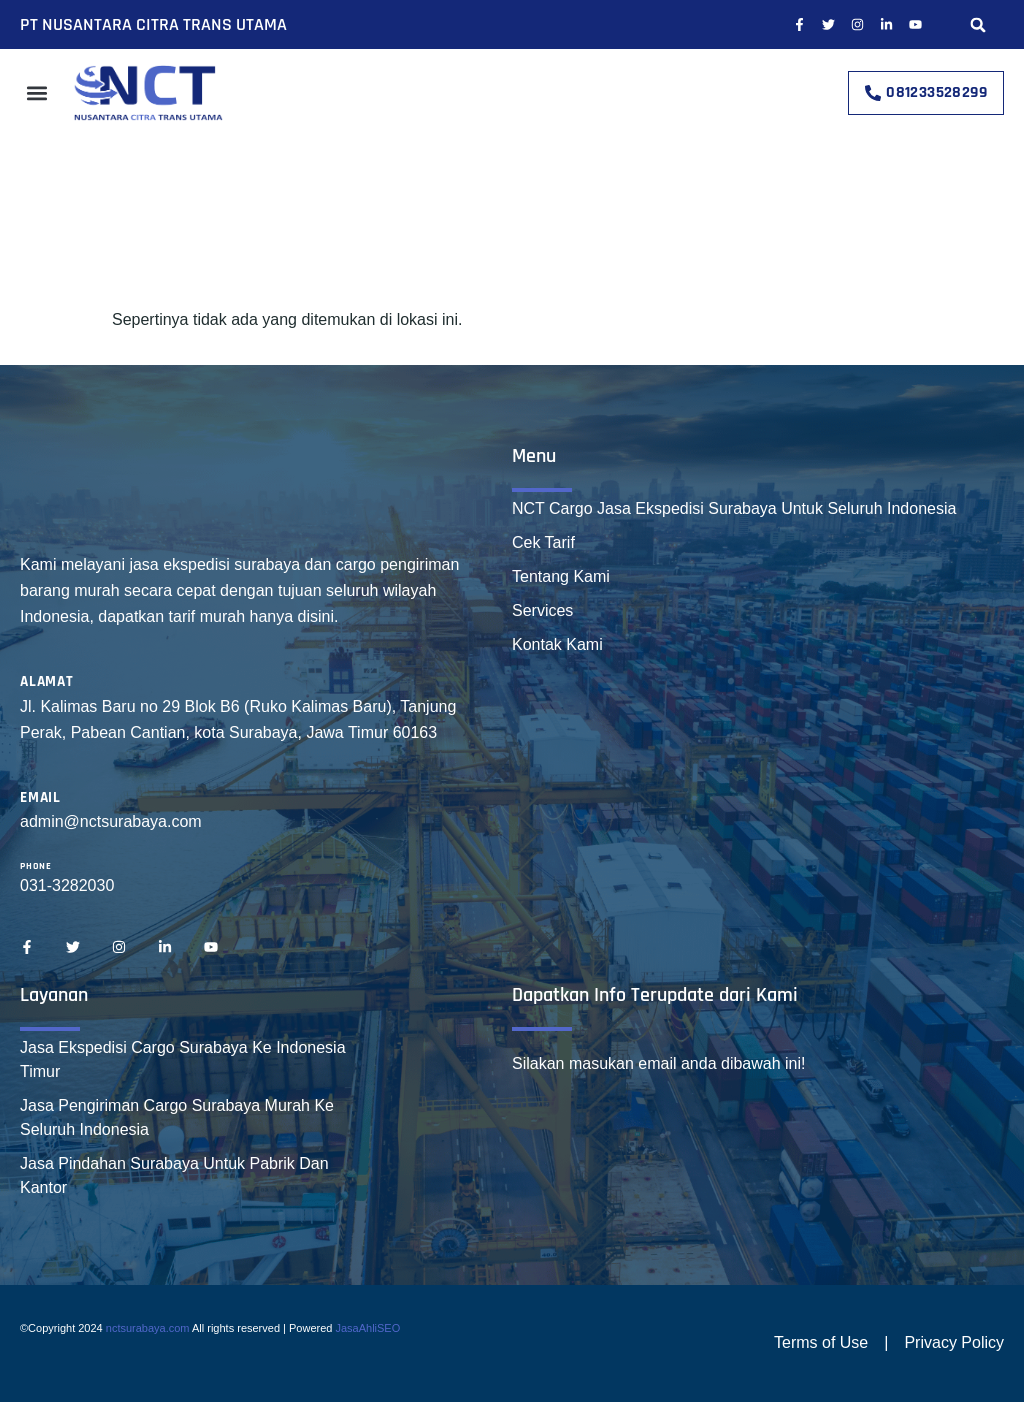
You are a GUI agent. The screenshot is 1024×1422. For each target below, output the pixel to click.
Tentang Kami (561, 576)
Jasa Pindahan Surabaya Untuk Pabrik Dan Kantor (174, 1175)
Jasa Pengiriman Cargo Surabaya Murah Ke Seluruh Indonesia (177, 1117)
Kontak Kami (557, 644)
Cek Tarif (543, 542)
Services (542, 610)
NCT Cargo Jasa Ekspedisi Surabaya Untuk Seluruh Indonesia (734, 508)
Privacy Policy (954, 1342)
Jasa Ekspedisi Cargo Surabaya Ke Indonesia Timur (183, 1059)
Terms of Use (821, 1342)
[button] (978, 24)
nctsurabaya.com (148, 1328)
